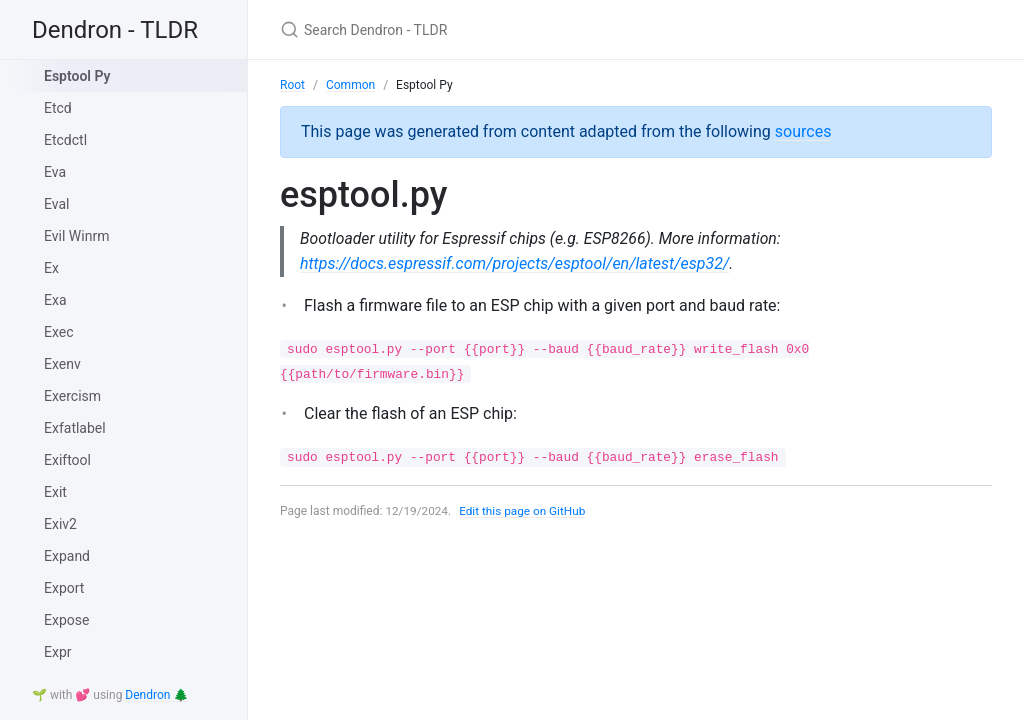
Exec (59, 332)
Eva (55, 172)
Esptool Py (77, 76)
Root (292, 85)
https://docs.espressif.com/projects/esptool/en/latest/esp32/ (515, 263)
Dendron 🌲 (156, 695)
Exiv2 (60, 524)
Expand (67, 556)
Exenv (62, 364)
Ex (51, 268)
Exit (55, 492)
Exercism (72, 396)
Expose (66, 620)
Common (350, 85)
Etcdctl (65, 140)
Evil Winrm (76, 236)
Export (64, 588)
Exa (55, 300)
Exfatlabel (75, 428)
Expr (58, 652)
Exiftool (67, 460)
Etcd (58, 108)
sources (803, 131)
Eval (56, 204)
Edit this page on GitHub (524, 511)
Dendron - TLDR (115, 30)
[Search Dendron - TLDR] (516, 29)
